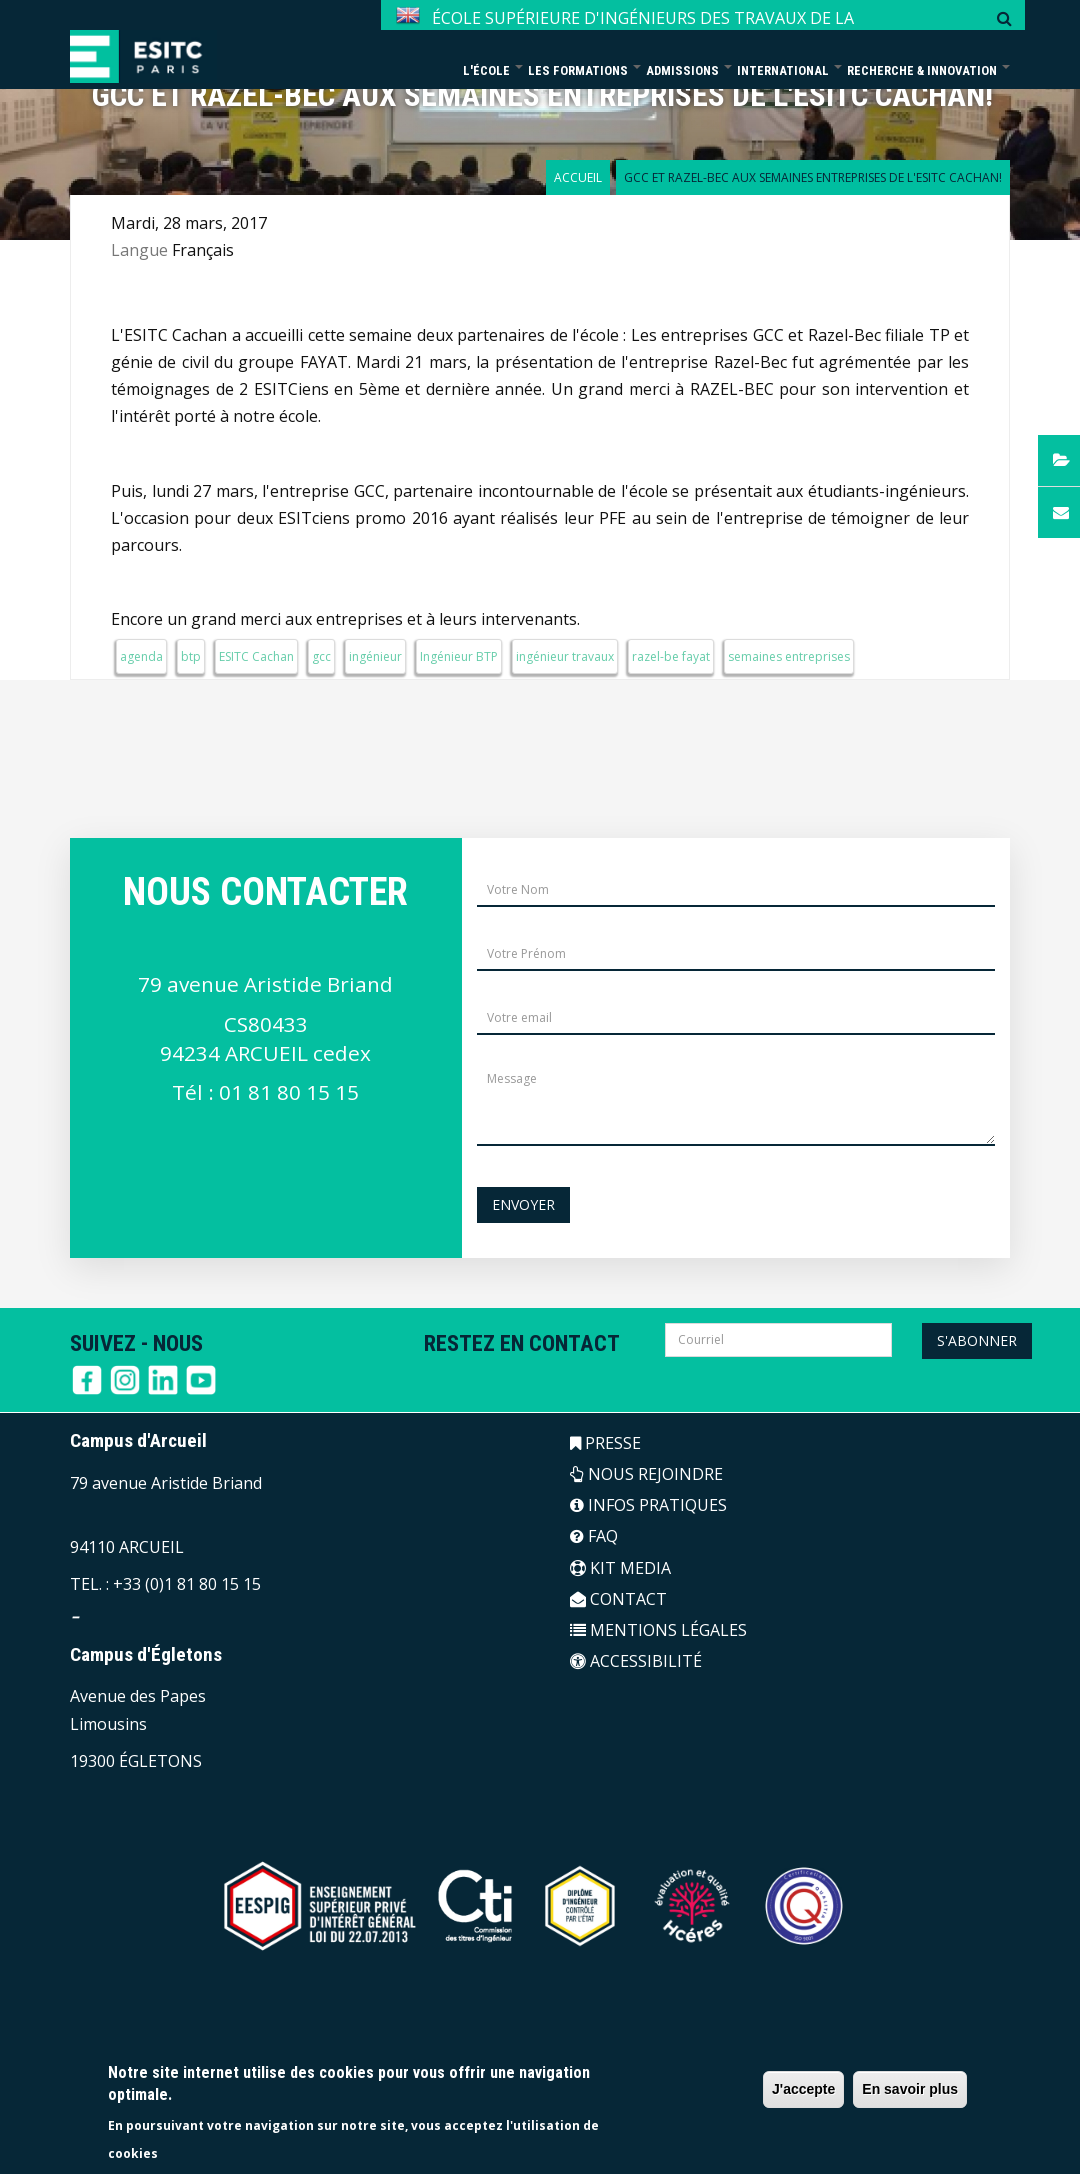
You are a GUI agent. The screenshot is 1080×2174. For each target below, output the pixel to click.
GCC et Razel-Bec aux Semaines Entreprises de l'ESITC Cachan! (542, 95)
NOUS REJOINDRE (646, 1474)
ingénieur (375, 656)
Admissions (689, 70)
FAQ (594, 1536)
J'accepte (803, 2089)
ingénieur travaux (565, 656)
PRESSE (605, 1443)
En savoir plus (910, 2089)
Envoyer (523, 1204)
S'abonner (977, 1340)
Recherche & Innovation (928, 70)
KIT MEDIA (620, 1568)
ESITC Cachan (256, 656)
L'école (493, 70)
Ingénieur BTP (459, 656)
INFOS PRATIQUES (648, 1505)
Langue (139, 250)
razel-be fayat (671, 656)
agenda (141, 656)
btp (191, 656)
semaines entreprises (789, 656)
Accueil (578, 177)
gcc (321, 656)
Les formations (584, 70)
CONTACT (618, 1599)
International (789, 70)
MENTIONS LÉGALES (658, 1630)
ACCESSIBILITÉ (636, 1661)
